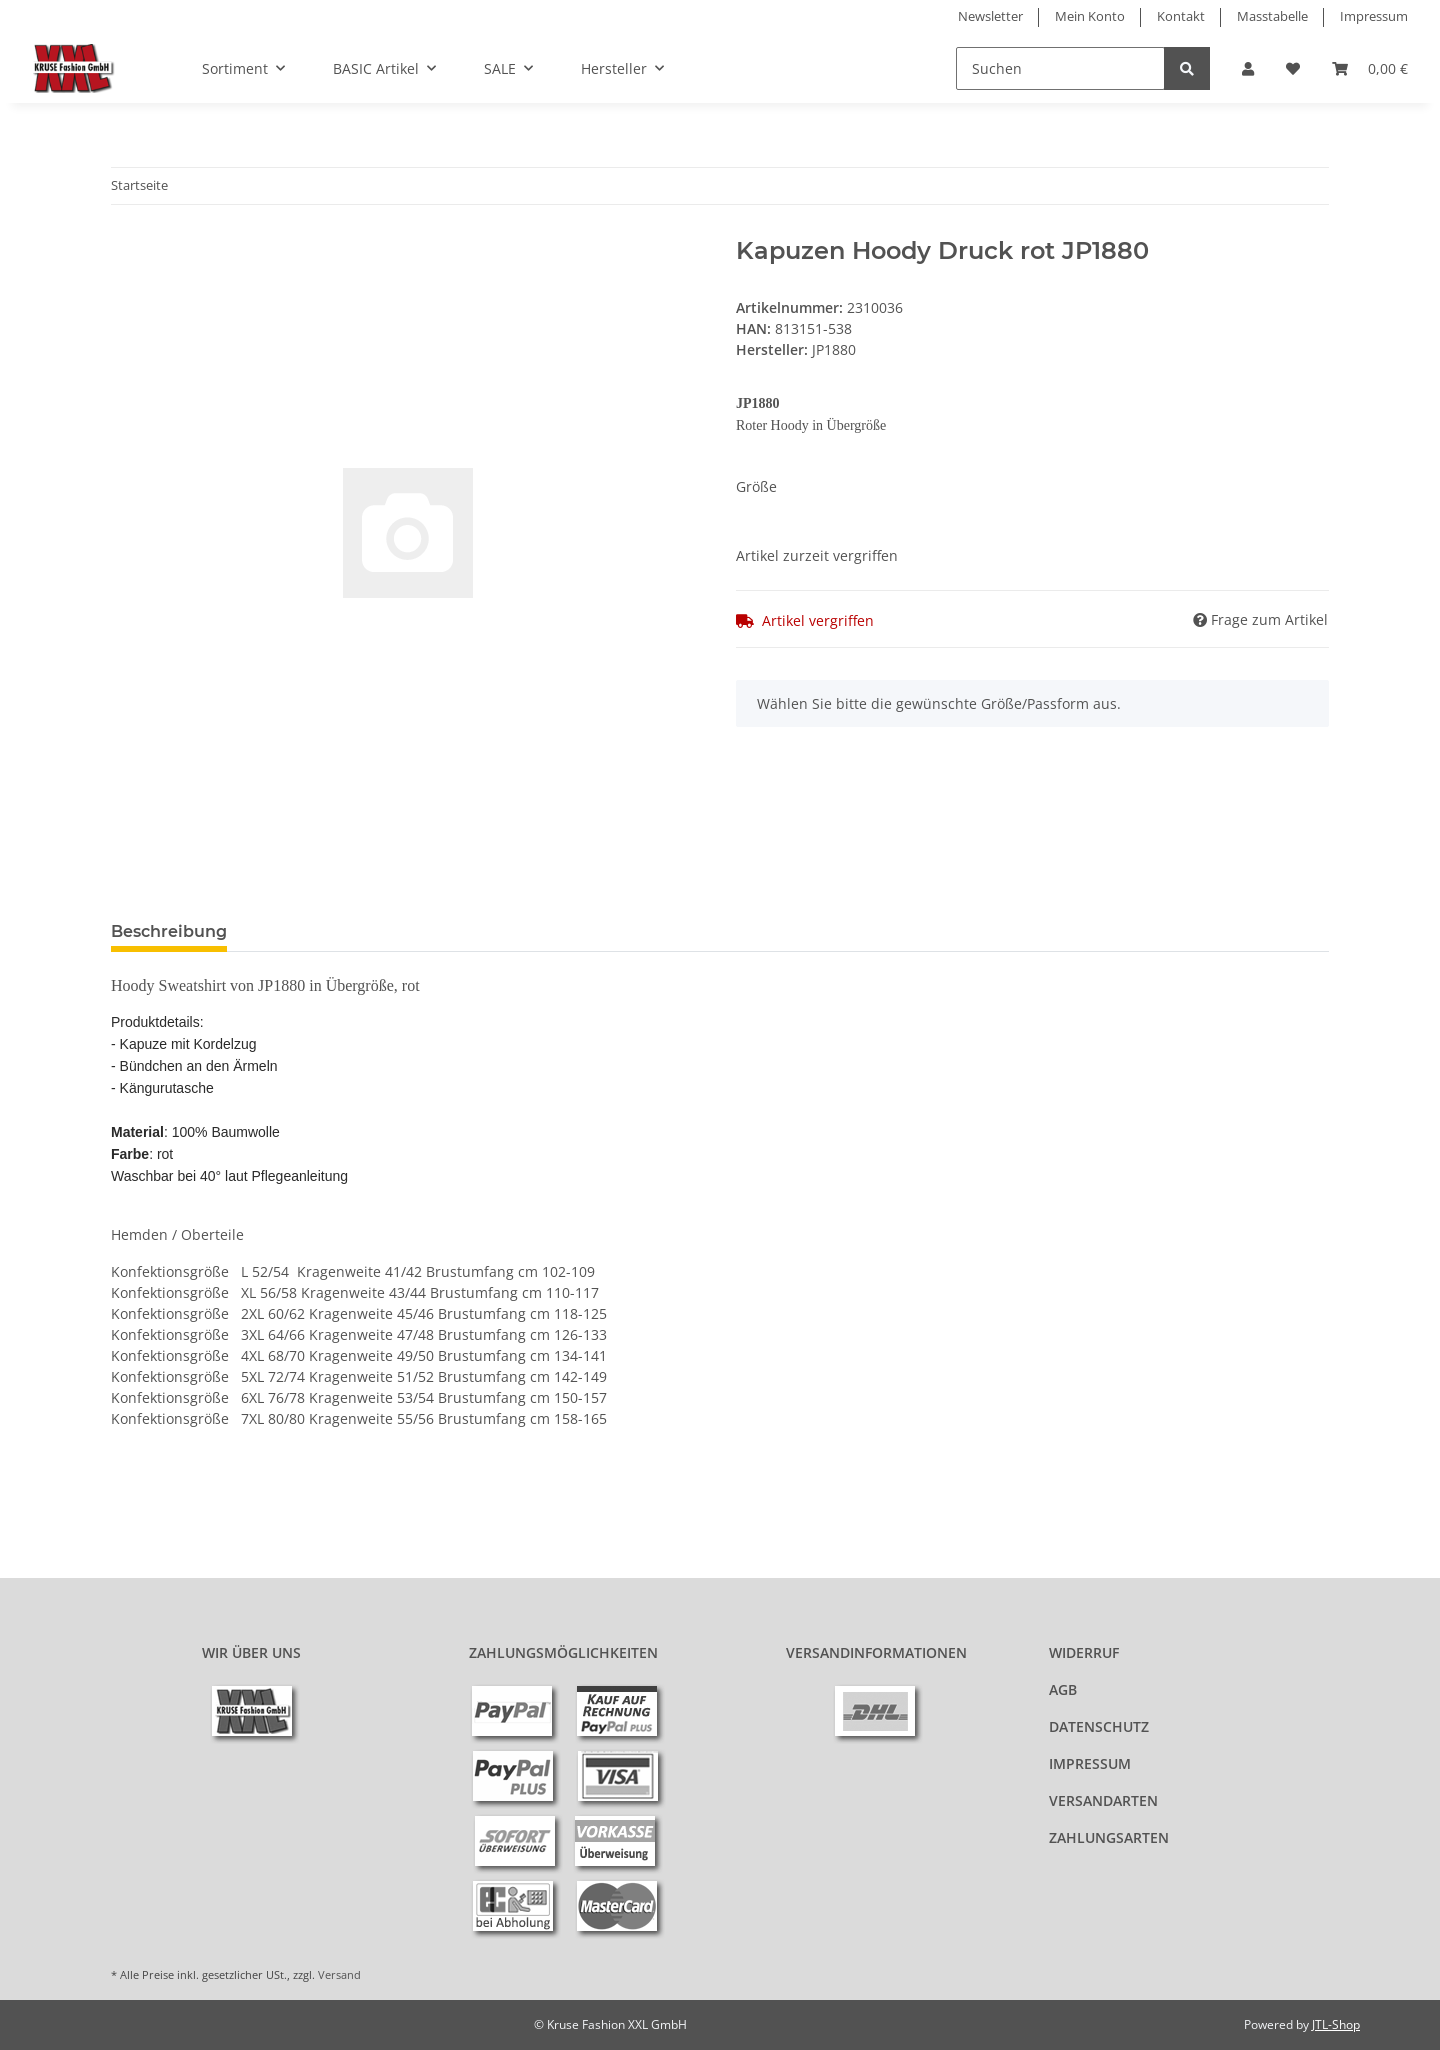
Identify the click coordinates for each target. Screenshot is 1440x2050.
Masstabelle (1272, 16)
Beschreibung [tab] (169, 931)
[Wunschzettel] (1293, 68)
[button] (1248, 68)
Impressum (1374, 16)
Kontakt (1181, 16)
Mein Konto (1090, 16)
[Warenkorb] (1370, 68)
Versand (339, 1974)
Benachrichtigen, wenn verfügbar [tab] (399, 931)
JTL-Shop (1336, 2024)
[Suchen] (1060, 68)
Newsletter (990, 16)
